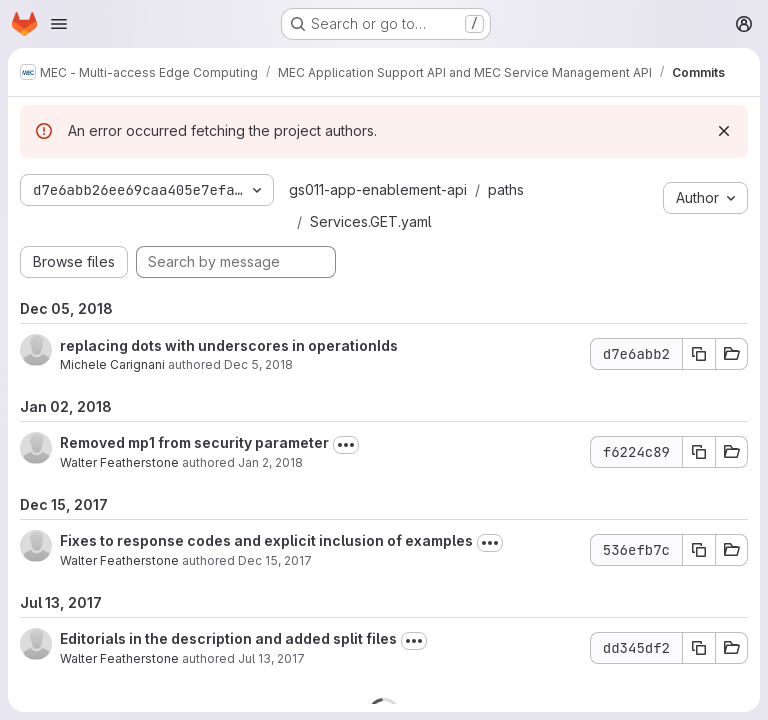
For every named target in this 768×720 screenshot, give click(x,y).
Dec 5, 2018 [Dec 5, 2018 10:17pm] (258, 364)
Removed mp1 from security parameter (194, 442)
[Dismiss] (724, 131)
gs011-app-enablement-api (378, 189)
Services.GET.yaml (371, 221)
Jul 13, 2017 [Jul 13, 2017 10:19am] (271, 658)
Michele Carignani (112, 364)
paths (506, 189)
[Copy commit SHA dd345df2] (699, 648)
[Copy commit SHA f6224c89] (699, 452)
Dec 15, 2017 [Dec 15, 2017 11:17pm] (275, 560)
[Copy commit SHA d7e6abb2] (699, 354)
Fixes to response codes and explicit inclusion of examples (266, 540)
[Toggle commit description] (346, 445)
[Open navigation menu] (59, 24)
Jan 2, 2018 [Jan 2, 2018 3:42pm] (270, 462)
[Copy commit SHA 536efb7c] (699, 550)
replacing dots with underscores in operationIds (229, 345)
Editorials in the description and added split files (228, 638)
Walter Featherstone (119, 462)
